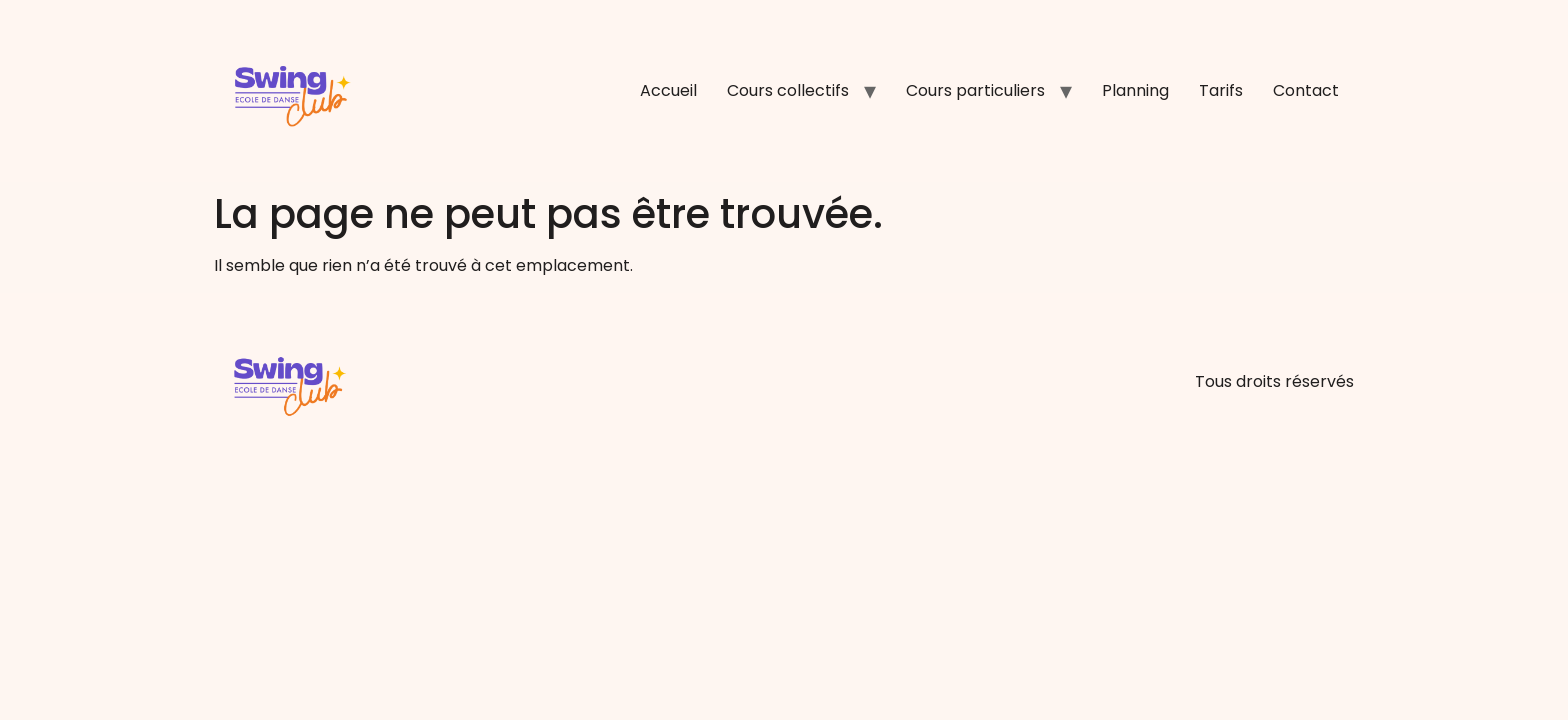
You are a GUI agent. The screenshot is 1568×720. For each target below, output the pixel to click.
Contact (1306, 90)
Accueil (668, 90)
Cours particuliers (975, 90)
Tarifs (1221, 90)
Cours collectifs (788, 90)
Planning (1135, 90)
